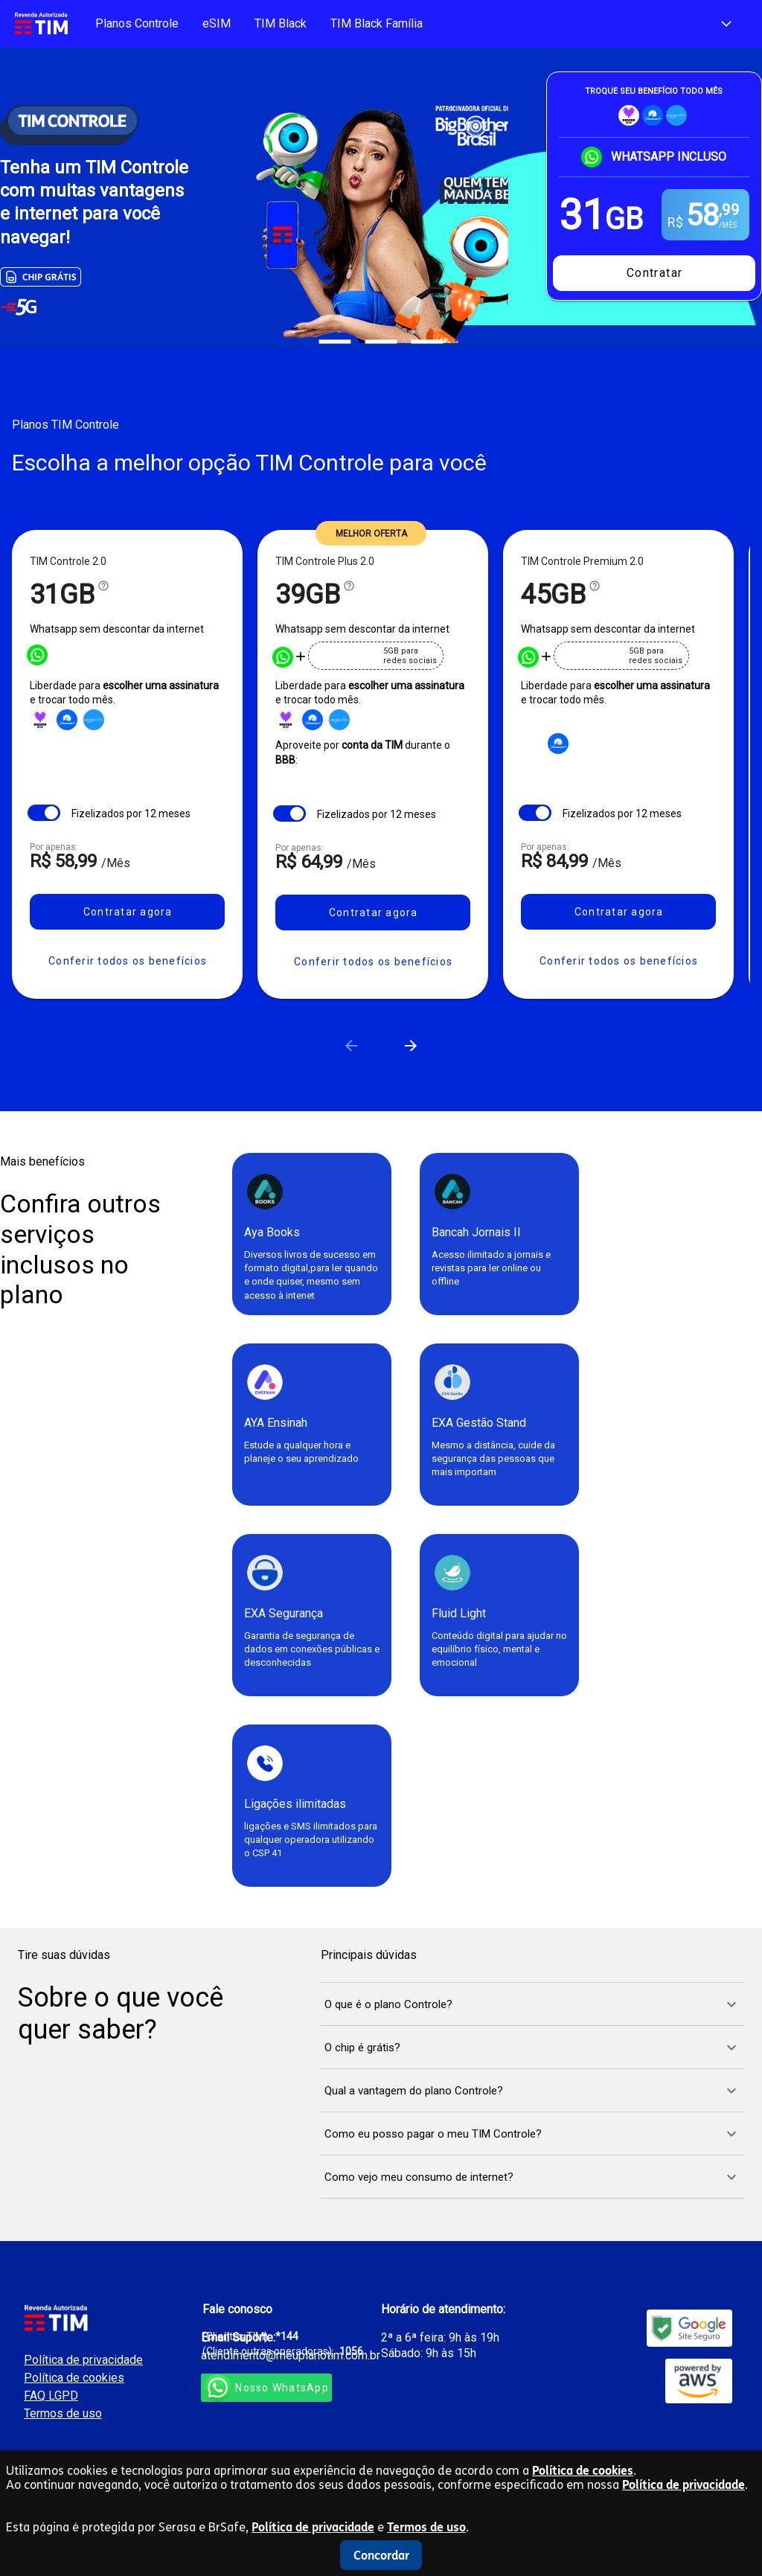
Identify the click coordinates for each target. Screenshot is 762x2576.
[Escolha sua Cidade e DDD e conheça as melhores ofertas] (726, 23)
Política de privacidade (683, 2485)
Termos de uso (426, 2527)
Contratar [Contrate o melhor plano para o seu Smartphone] (655, 273)
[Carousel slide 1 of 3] (335, 342)
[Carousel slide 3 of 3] (427, 342)
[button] (127, 960)
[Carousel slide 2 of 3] (381, 342)
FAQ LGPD (51, 2395)
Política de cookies (582, 2471)
